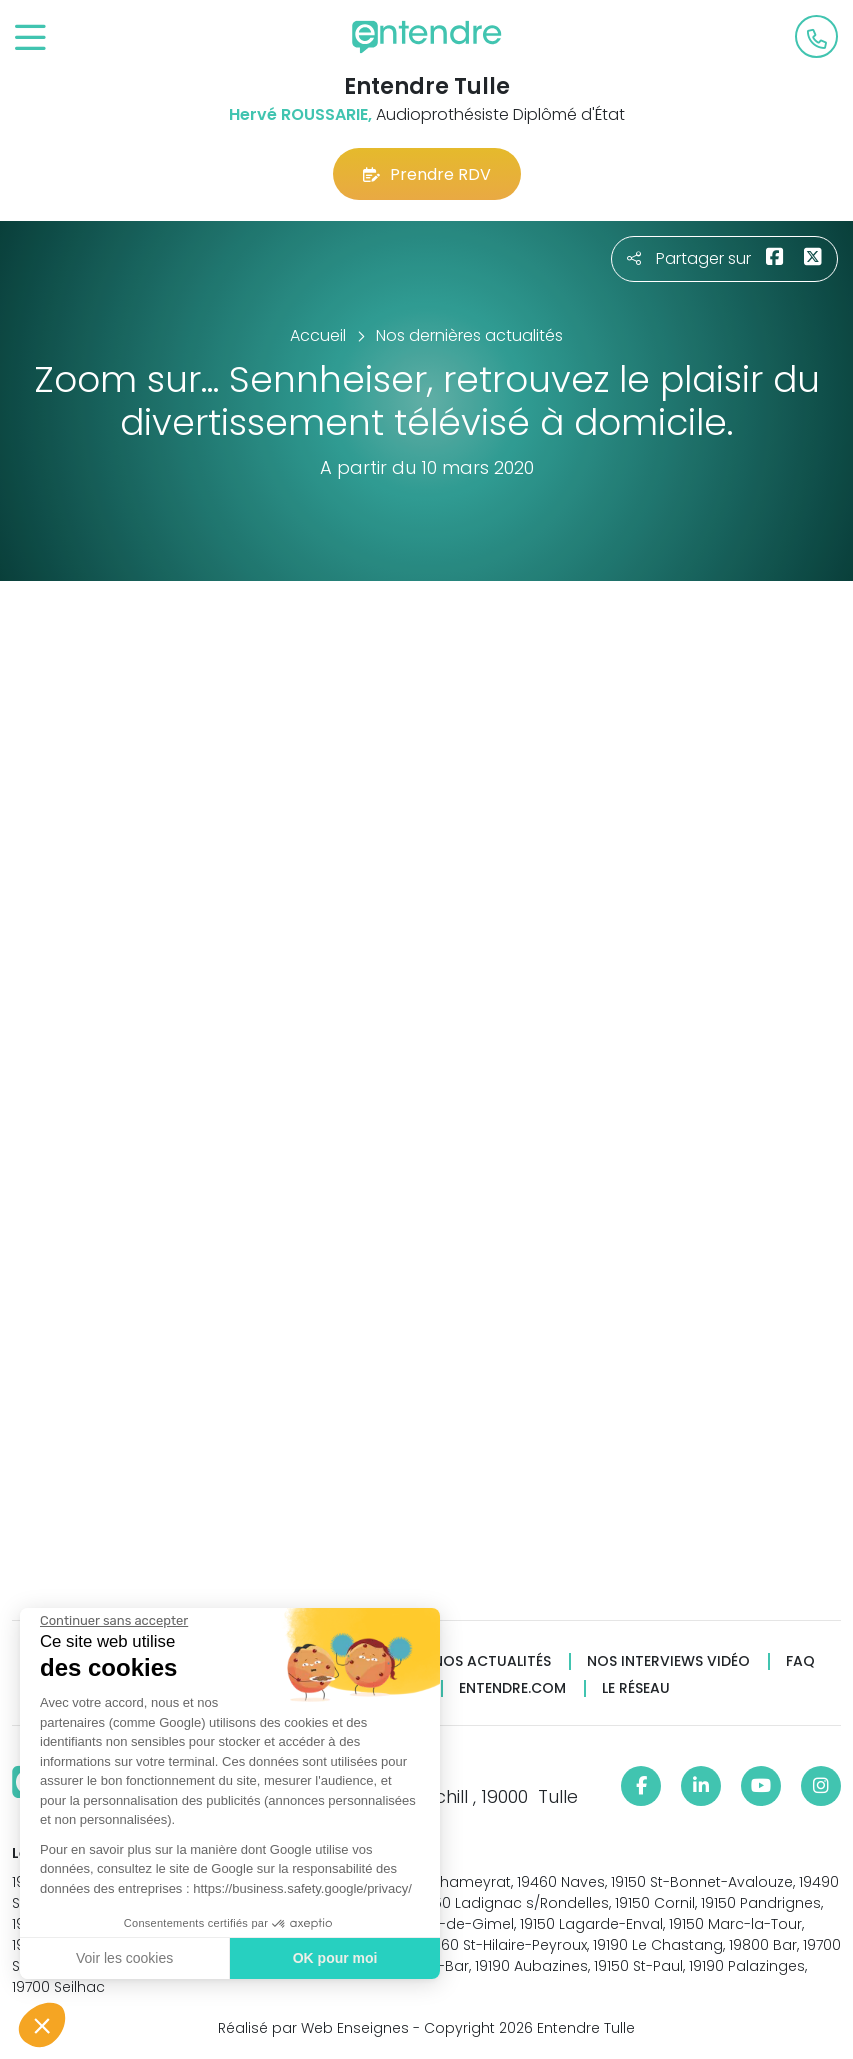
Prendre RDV (427, 174)
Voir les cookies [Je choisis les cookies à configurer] (123, 1958)
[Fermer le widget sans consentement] (113, 1621)
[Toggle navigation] (30, 38)
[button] (42, 2025)
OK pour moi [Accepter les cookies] (334, 1958)
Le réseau (636, 1688)
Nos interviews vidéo (668, 1661)
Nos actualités (492, 1661)
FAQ (800, 1661)
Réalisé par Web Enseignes (313, 2028)
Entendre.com (512, 1688)
